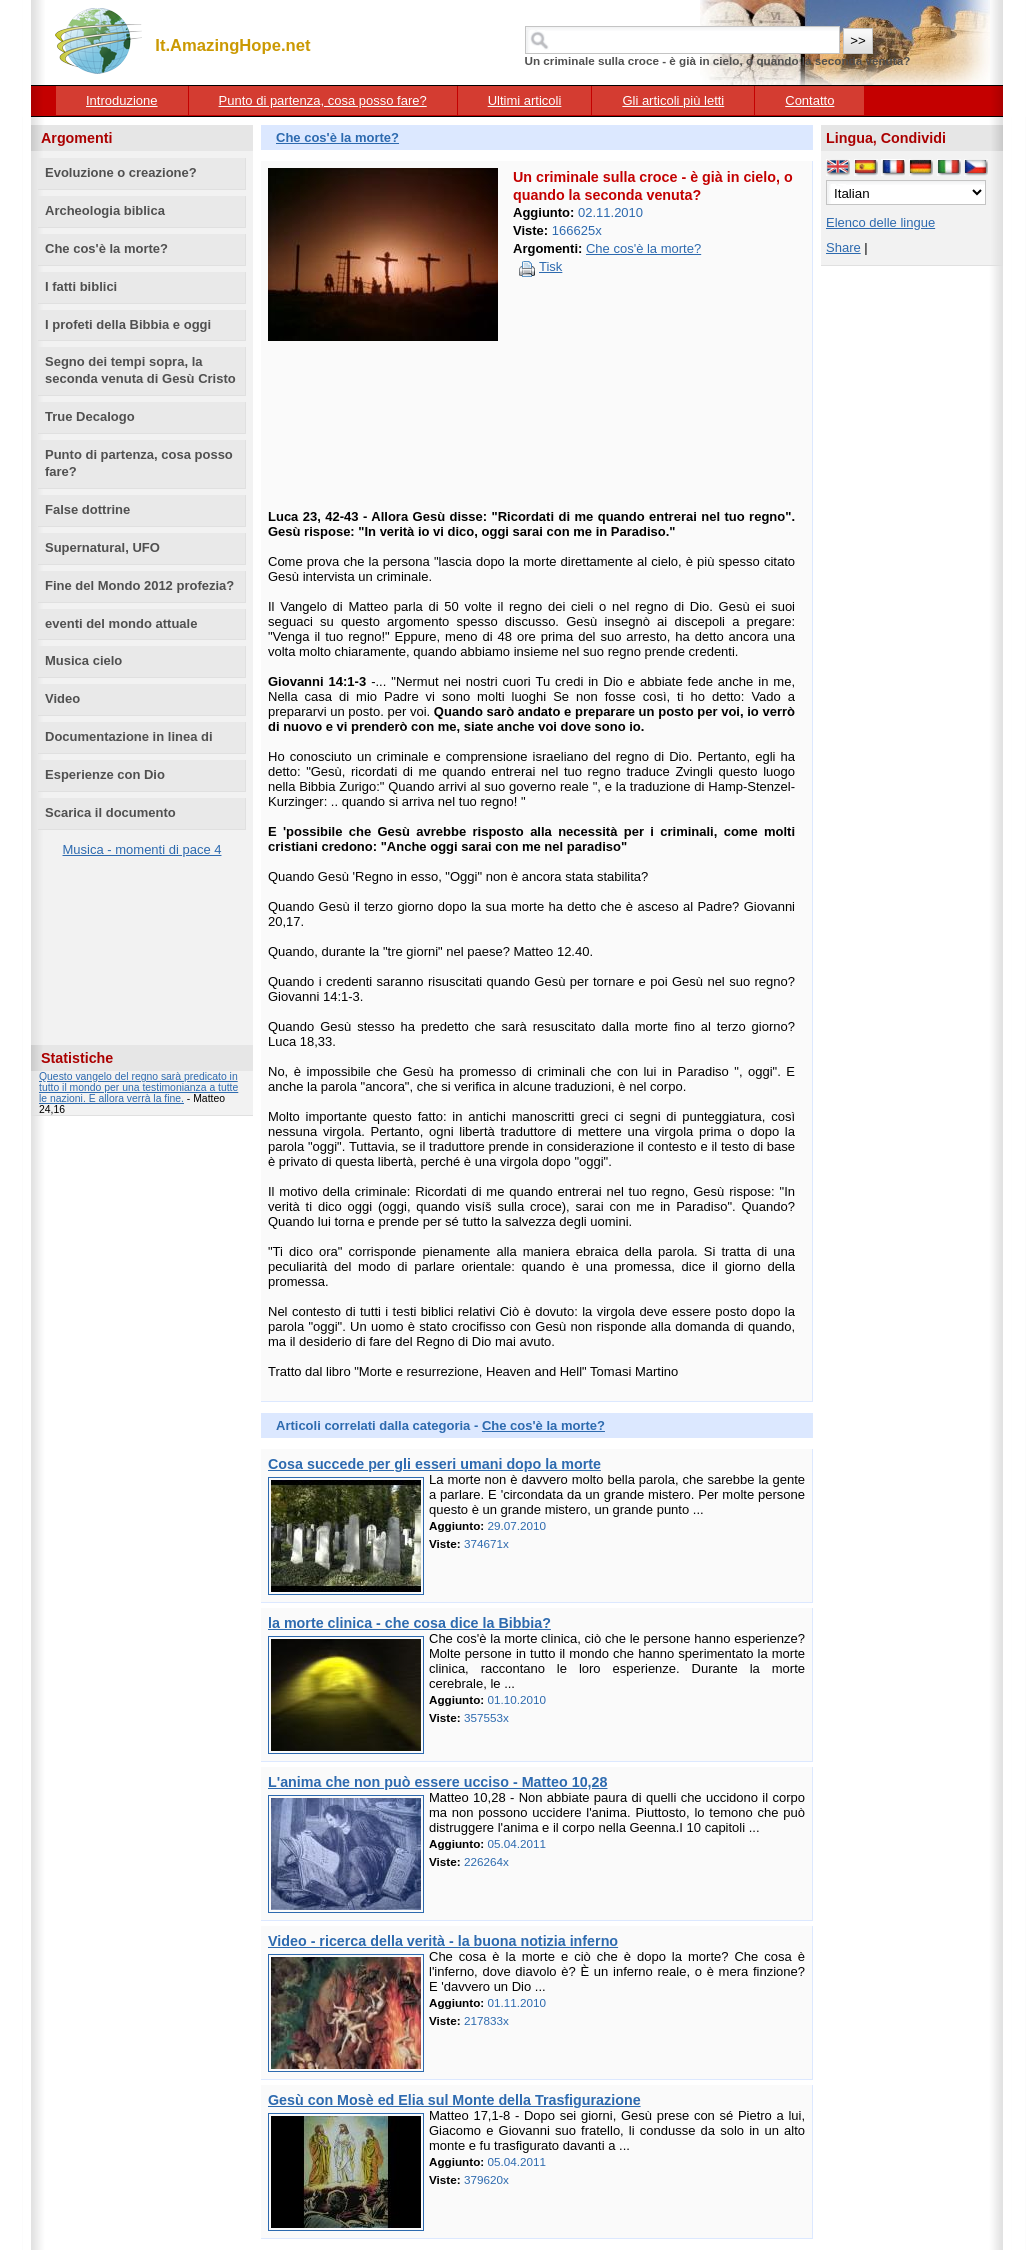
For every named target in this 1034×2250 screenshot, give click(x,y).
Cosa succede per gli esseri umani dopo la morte (434, 1464)
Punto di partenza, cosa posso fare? (323, 100)
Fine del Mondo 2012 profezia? (139, 585)
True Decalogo (90, 416)
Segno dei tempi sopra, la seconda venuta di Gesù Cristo (140, 370)
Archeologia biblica (105, 210)
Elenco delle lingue (880, 222)
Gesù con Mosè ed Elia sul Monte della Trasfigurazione (454, 2100)
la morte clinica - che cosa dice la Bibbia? (409, 1623)
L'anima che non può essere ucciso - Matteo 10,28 (437, 1782)
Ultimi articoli (525, 100)
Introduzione (122, 100)
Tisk (550, 266)
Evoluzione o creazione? (121, 172)
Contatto (809, 100)
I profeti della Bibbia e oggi (128, 324)
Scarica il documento (110, 812)
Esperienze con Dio (105, 774)
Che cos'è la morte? (106, 248)
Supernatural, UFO (102, 547)
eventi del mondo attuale (121, 623)
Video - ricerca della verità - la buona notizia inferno (443, 1941)
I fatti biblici (81, 286)
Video (62, 698)
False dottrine (87, 509)
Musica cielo (83, 660)
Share (843, 247)
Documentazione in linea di (129, 736)
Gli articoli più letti (673, 100)
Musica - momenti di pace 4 (142, 849)
